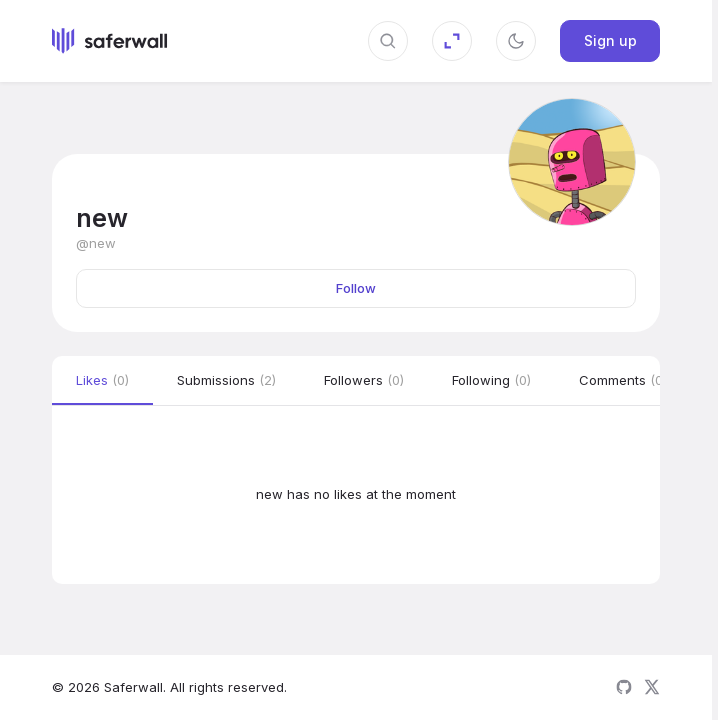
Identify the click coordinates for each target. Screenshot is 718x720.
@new (96, 243)
